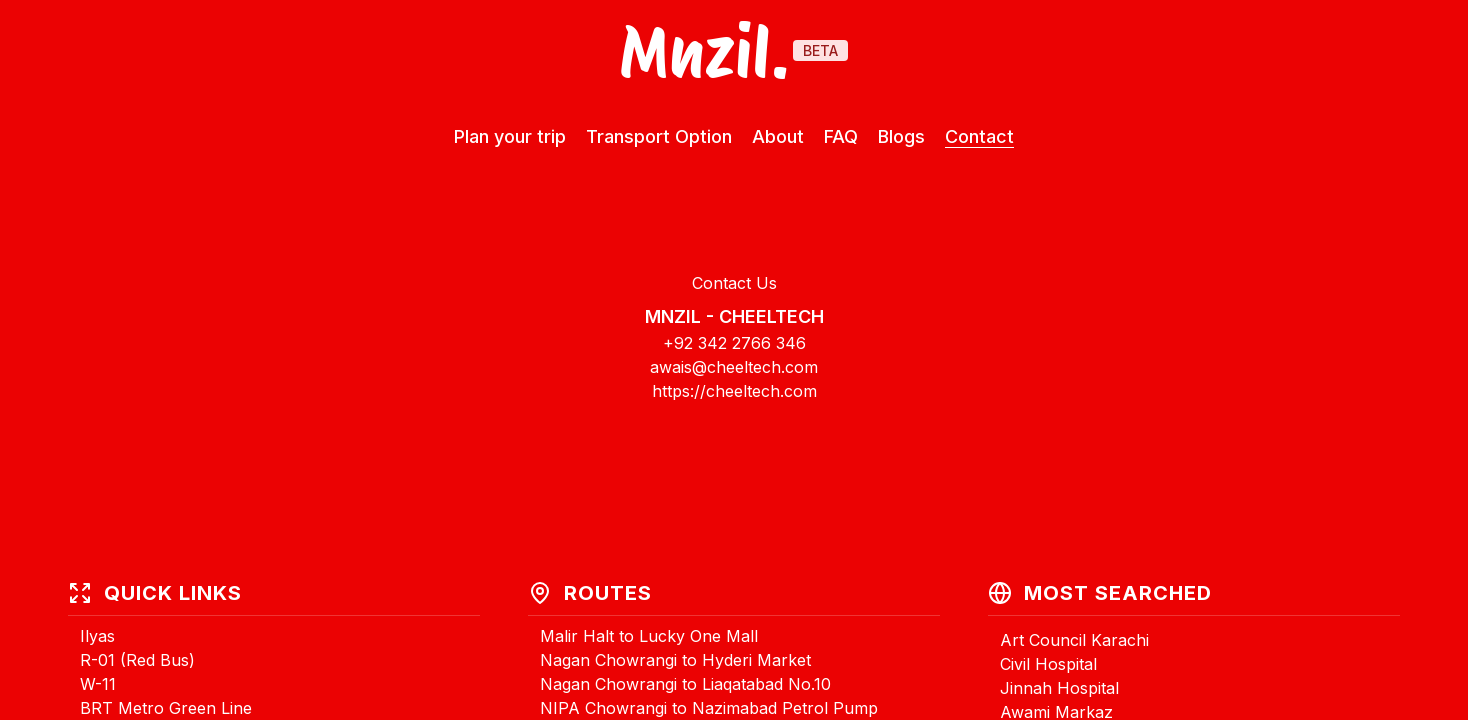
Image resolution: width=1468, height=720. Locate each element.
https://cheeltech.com (734, 391)
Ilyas (97, 636)
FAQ (841, 136)
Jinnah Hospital (1059, 688)
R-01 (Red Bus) (137, 660)
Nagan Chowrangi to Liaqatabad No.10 (685, 684)
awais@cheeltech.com (734, 367)
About (778, 136)
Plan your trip (510, 136)
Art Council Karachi (1074, 640)
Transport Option (659, 136)
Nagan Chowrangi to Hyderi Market (675, 660)
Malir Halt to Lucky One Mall (649, 636)
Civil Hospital (1048, 664)
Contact (979, 136)
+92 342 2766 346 (734, 343)
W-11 (98, 684)
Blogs (901, 136)
